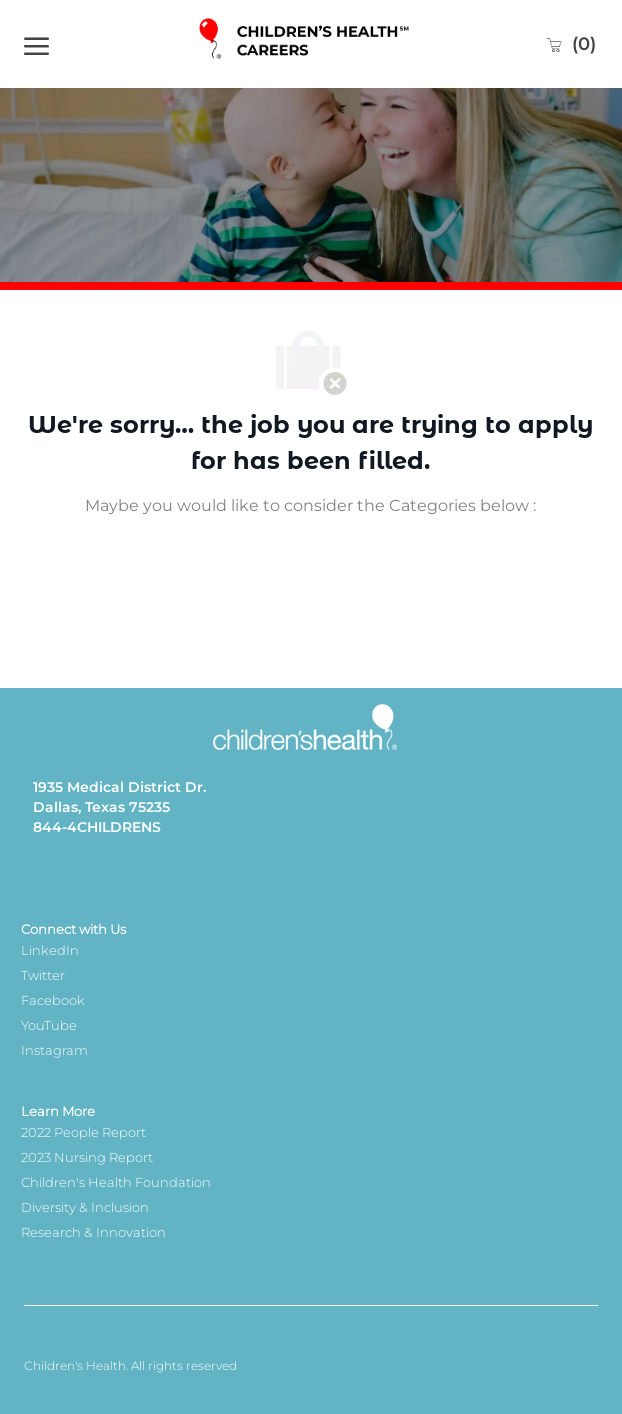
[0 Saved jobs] (570, 44)
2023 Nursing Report (87, 1157)
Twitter (43, 975)
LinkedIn (50, 950)
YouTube (49, 1025)
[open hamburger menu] (36, 44)
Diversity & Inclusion (85, 1207)
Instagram (54, 1050)
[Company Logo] (305, 43)
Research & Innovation (93, 1232)
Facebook (53, 1000)
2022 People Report (83, 1132)
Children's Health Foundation (116, 1182)
